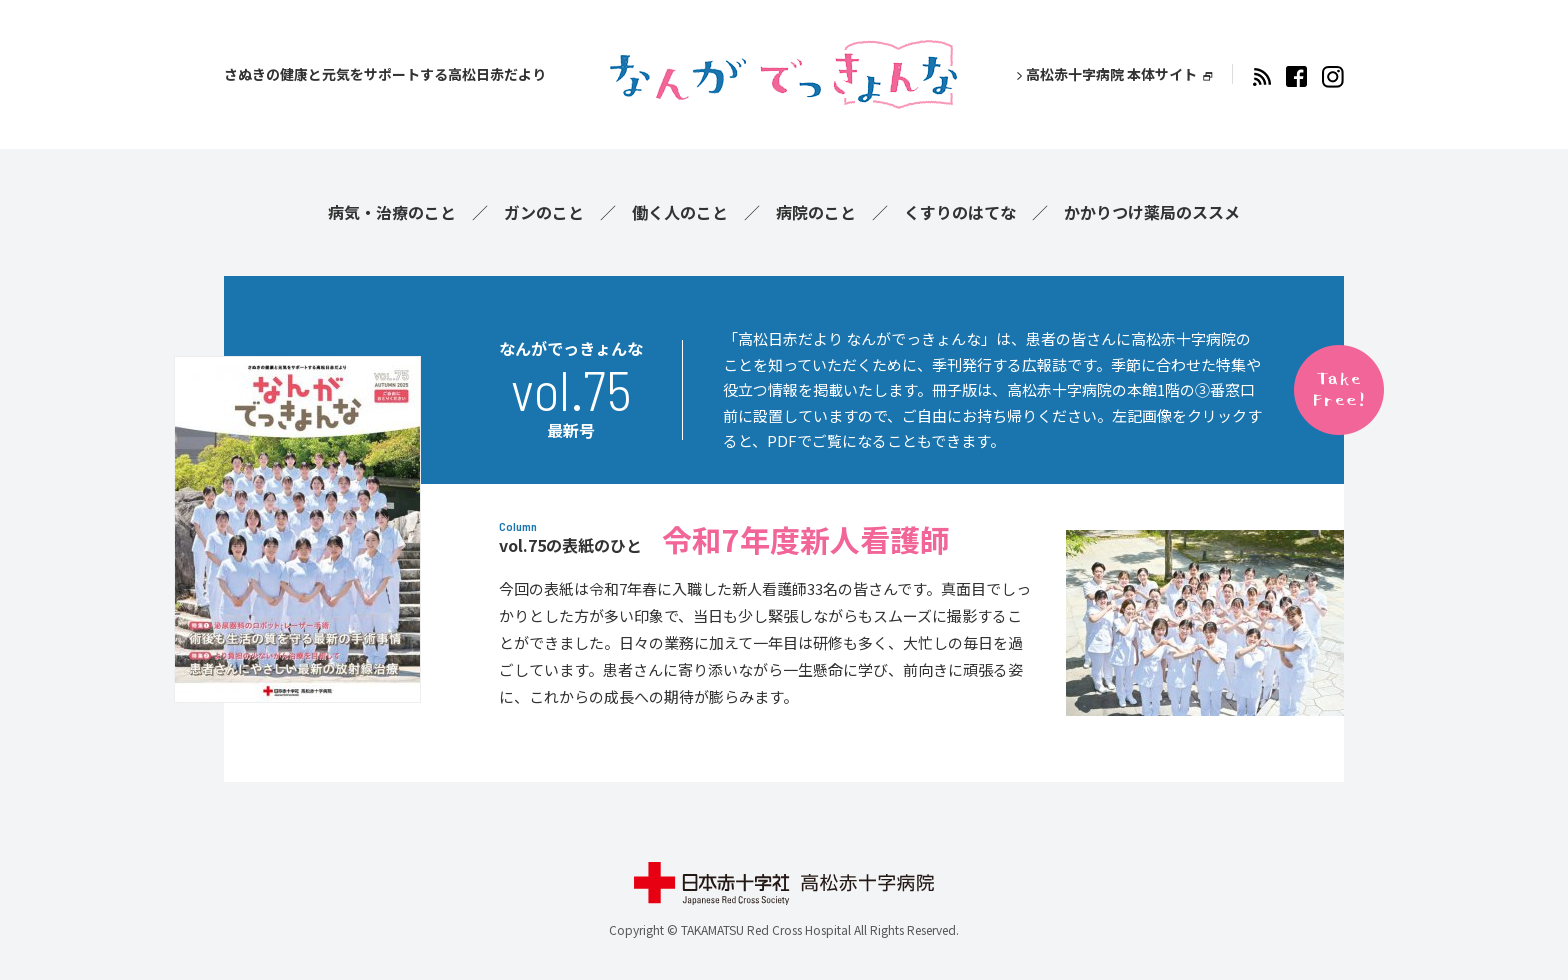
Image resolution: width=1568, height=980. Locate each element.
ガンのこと (544, 212)
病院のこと (816, 212)
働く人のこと (680, 212)
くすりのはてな (960, 212)
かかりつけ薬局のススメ (1152, 212)
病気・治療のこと (392, 212)
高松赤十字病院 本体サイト (1111, 74)
